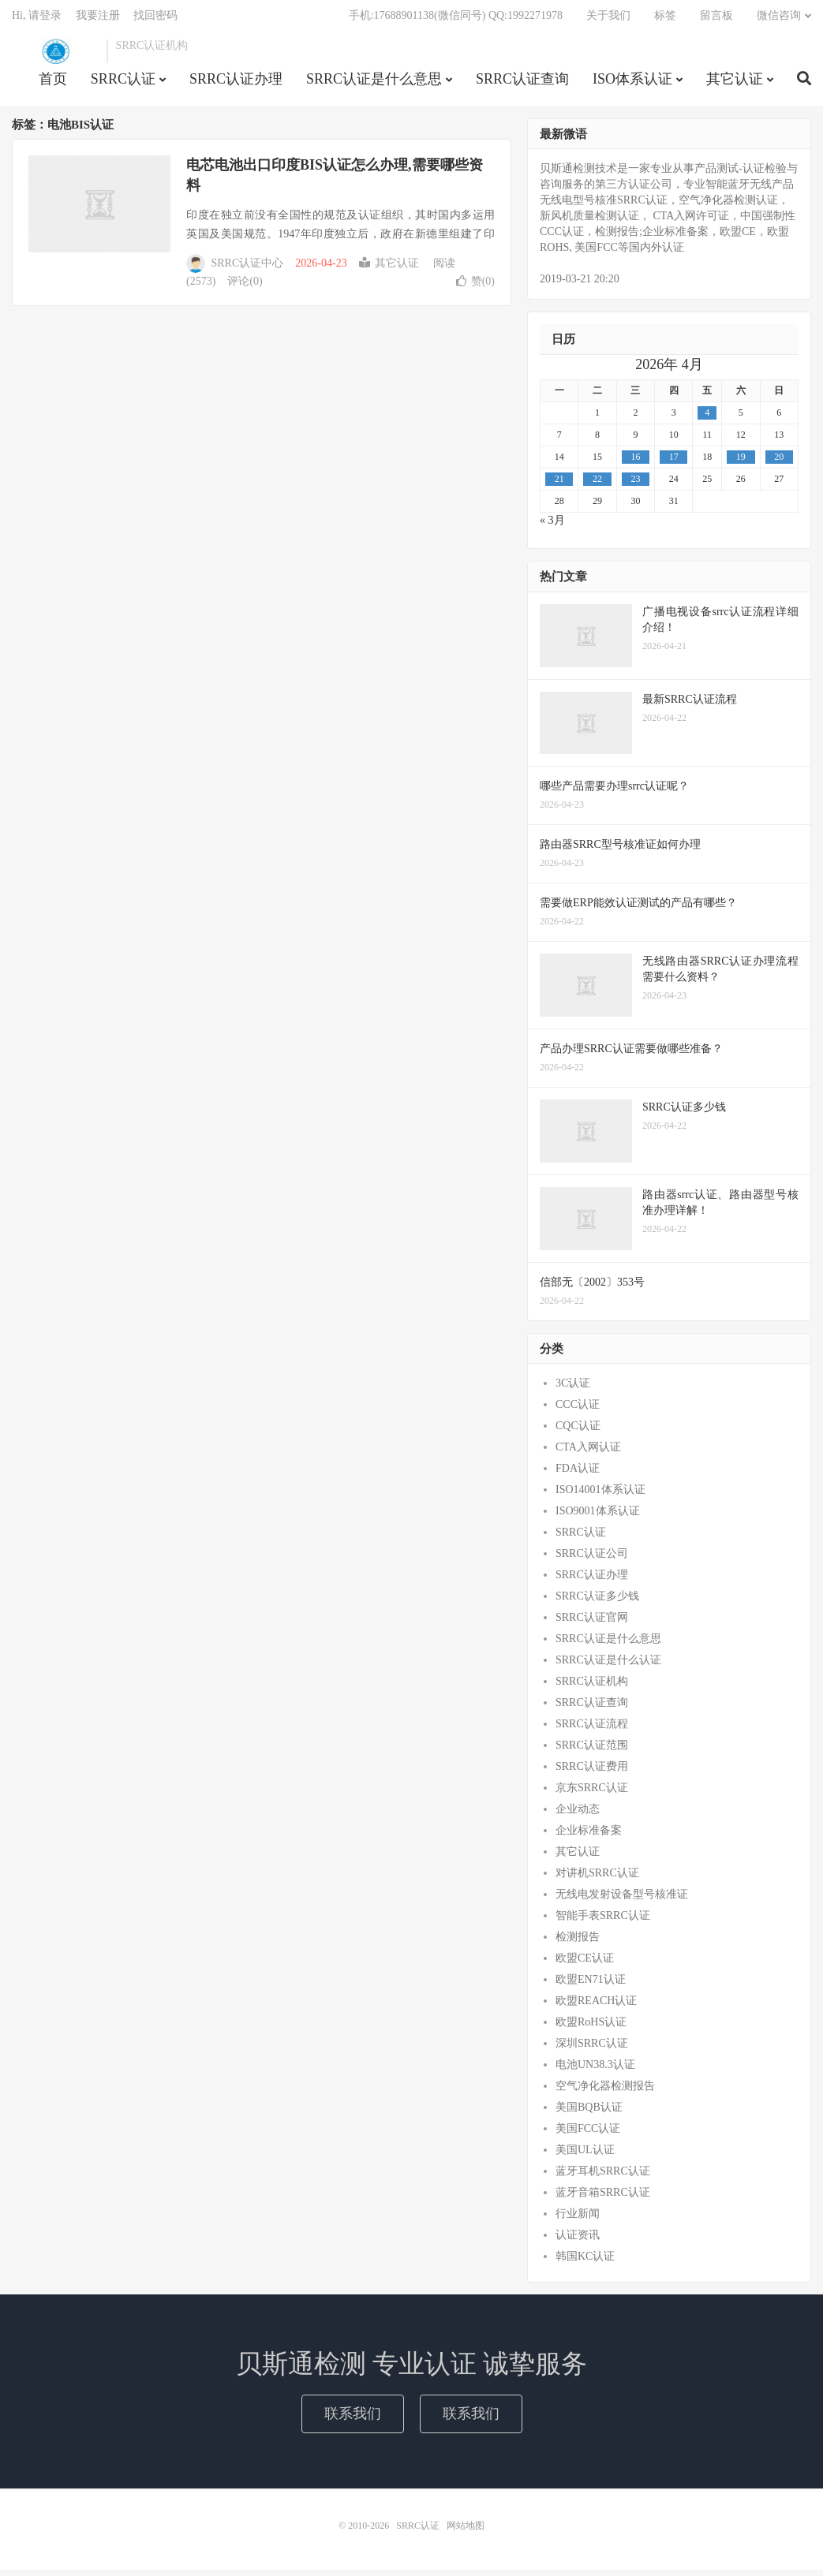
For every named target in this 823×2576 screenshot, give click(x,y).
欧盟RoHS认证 (591, 2028)
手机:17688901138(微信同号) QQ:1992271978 (456, 20)
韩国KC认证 (585, 2262)
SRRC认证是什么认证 (608, 1666)
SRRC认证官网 (592, 1624)
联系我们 (352, 2419)
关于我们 (608, 20)
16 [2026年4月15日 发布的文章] (635, 463)
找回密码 (155, 20)
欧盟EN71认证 (591, 1986)
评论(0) (244, 287)
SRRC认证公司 (592, 1560)
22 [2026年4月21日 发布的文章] (597, 485)
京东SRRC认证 (592, 1794)
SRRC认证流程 (592, 1730)
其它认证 (734, 83)
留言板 (716, 20)
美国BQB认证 (589, 2113)
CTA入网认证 (588, 1453)
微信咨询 (779, 20)
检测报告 (578, 1943)
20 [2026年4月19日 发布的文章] (779, 463)
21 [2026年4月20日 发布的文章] (559, 485)
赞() (475, 287)
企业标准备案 (589, 1836)
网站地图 (465, 2531)
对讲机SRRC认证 (597, 1879)
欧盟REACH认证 (596, 2007)
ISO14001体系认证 (600, 1496)
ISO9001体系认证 (598, 1517)
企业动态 (578, 1815)
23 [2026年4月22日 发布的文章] (635, 485)
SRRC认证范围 (592, 1751)
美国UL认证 (585, 2156)
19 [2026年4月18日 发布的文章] (741, 463)
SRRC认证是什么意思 (374, 83)
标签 (665, 20)
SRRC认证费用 (592, 1773)
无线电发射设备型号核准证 (622, 1900)
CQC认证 (578, 1432)
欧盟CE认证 (585, 1964)
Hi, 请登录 (37, 20)
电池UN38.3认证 (595, 2071)
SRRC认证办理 (235, 83)
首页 (53, 83)
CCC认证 (578, 1411)
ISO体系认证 (632, 83)
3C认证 (573, 1389)
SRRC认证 (55, 56)
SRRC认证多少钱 (597, 1602)
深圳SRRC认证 (592, 2049)
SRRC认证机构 (592, 1687)
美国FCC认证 (588, 2135)
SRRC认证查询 (522, 83)
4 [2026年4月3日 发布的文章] (707, 418)
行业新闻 (578, 2220)
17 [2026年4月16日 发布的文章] (674, 463)
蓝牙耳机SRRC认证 (603, 2177)
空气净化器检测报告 (605, 2092)
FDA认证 (578, 1474)
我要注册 (98, 20)
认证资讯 (578, 2241)
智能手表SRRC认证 (603, 1922)
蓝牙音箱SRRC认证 (603, 2199)
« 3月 (552, 526)
